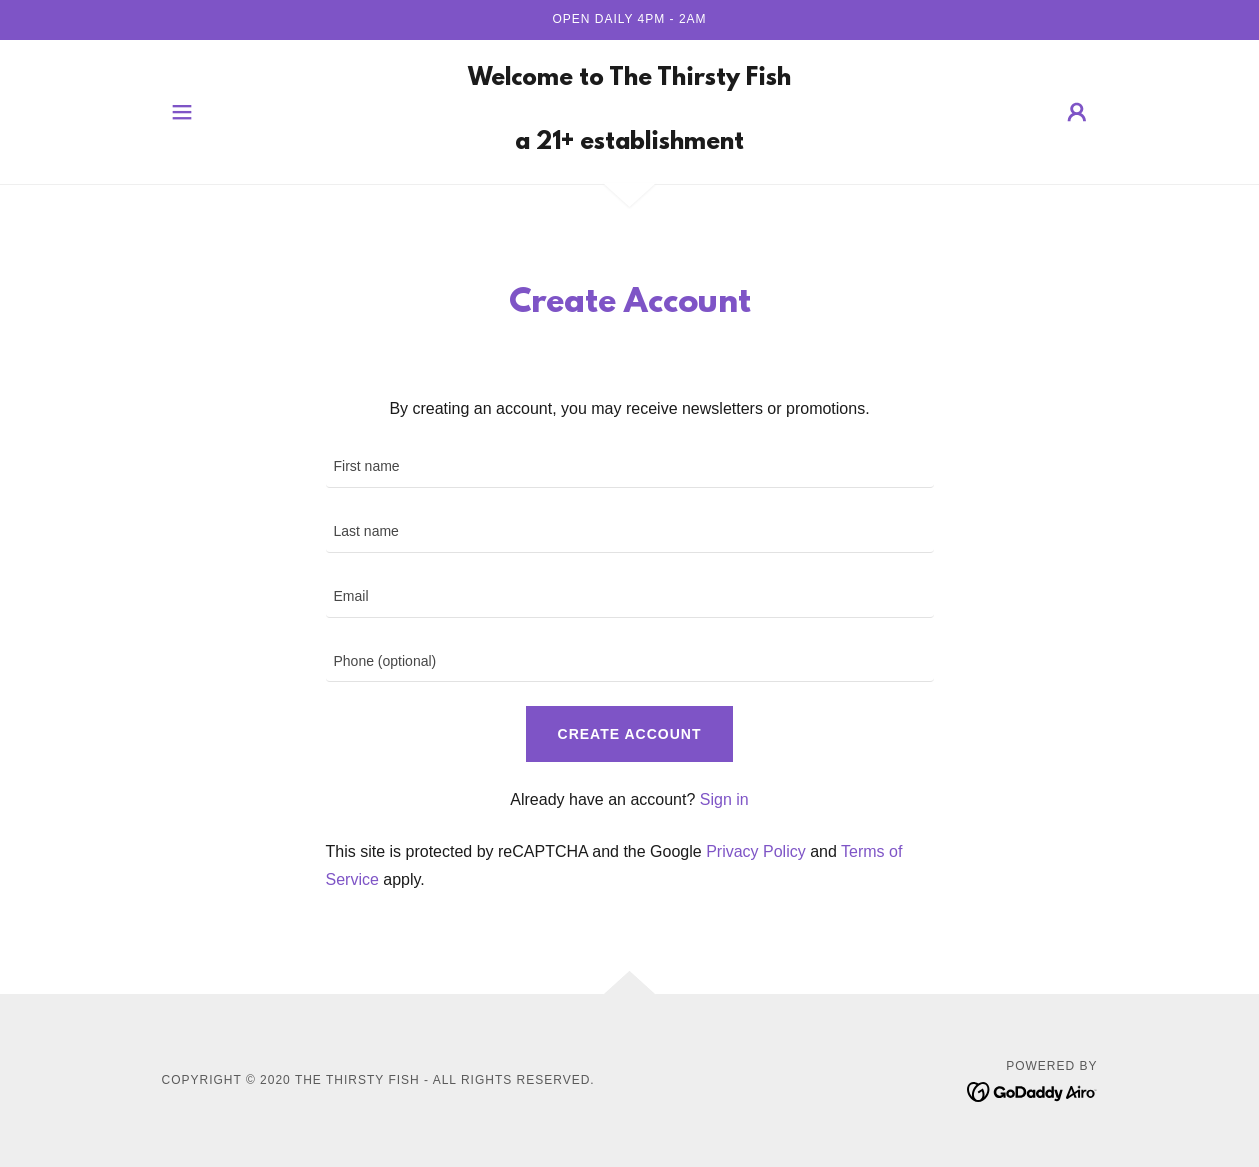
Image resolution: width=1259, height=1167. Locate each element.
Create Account (630, 734)
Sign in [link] (724, 799)
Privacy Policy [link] (756, 851)
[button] (182, 112)
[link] (629, 143)
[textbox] (630, 467)
